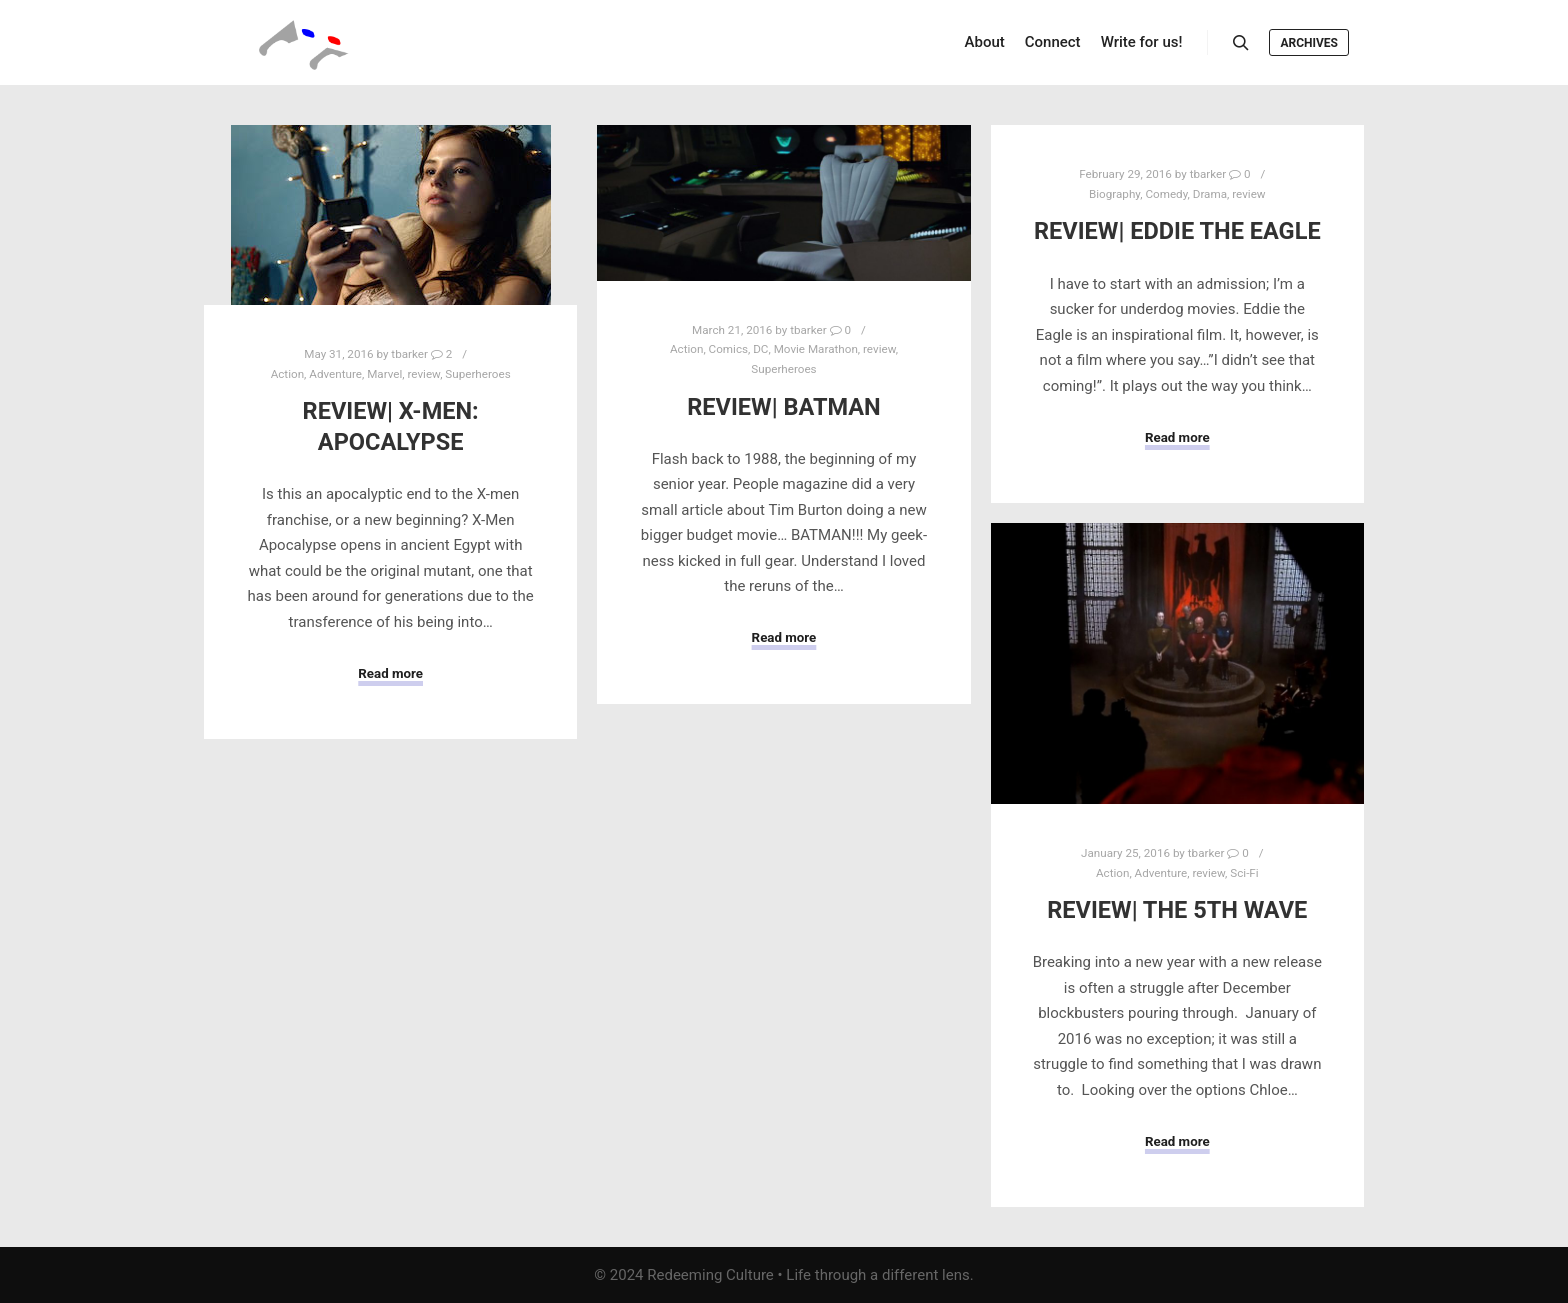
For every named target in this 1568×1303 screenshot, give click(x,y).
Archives (1309, 43)
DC (760, 349)
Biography (1114, 194)
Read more (390, 673)
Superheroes (477, 374)
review (423, 374)
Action (287, 374)
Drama (1210, 194)
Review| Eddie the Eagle (1177, 231)
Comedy (1166, 194)
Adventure (335, 374)
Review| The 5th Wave (1177, 910)
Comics (728, 349)
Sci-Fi (1244, 873)
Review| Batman (784, 407)
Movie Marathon (816, 349)
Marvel (384, 374)
